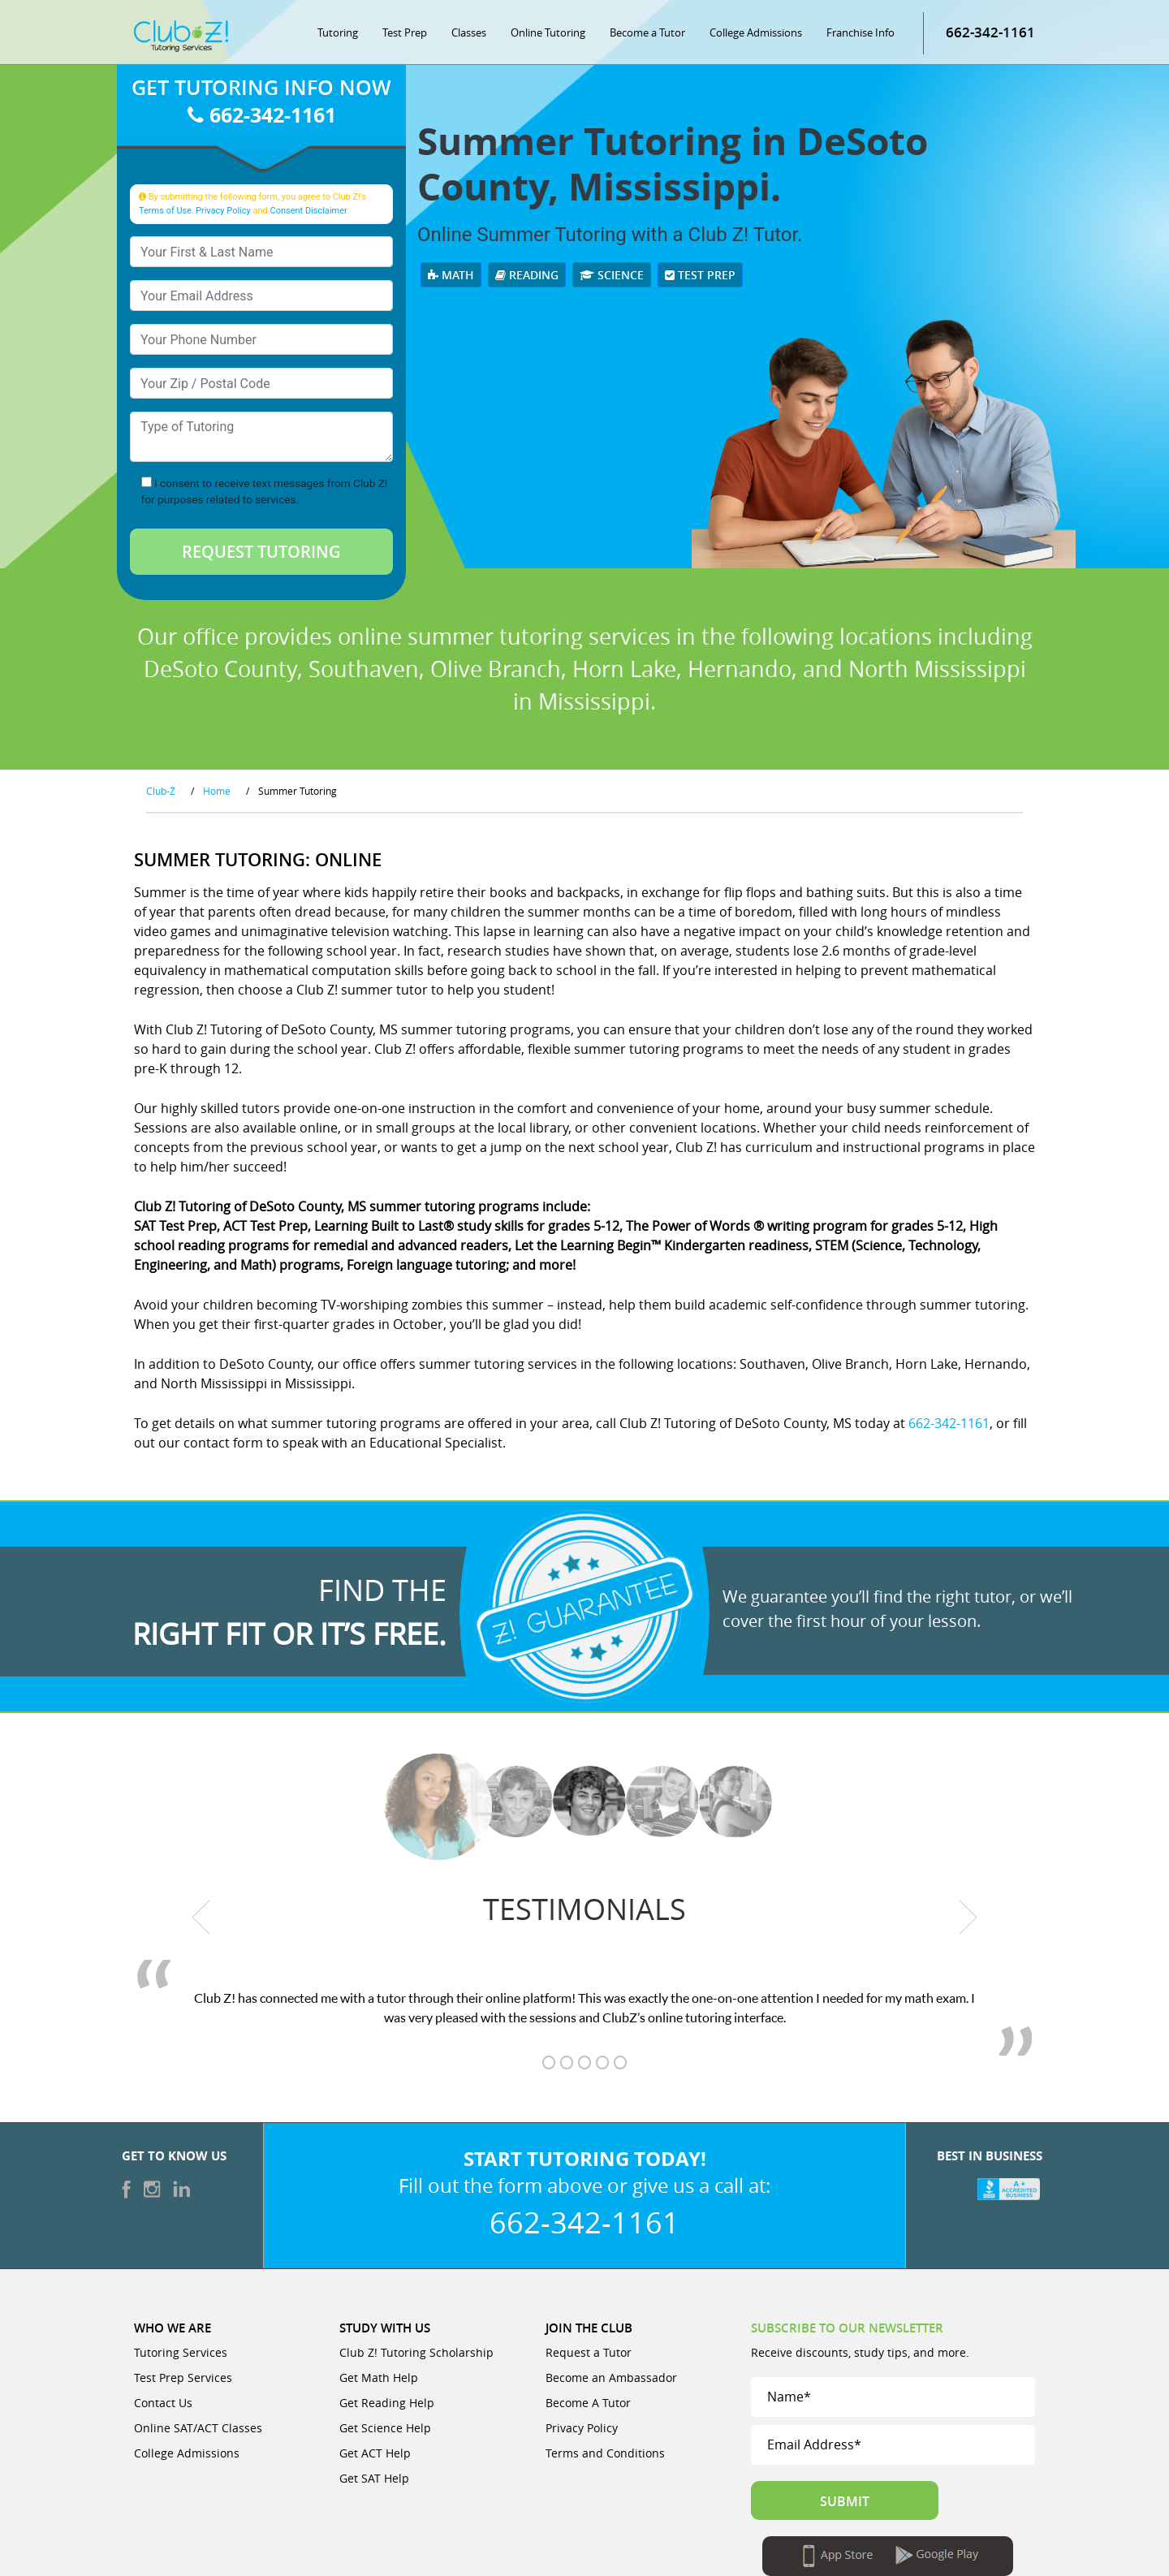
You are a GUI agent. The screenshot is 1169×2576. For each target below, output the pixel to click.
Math (451, 275)
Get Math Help (378, 2377)
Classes (468, 32)
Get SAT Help (374, 2478)
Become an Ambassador (611, 2377)
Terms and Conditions (605, 2453)
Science (612, 275)
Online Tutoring (548, 32)
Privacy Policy (223, 210)
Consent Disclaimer (308, 210)
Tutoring (337, 32)
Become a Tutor (647, 32)
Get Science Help (385, 2428)
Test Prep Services (183, 2377)
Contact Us (163, 2402)
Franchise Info (860, 32)
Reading (527, 275)
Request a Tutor (589, 2352)
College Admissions (756, 32)
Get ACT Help (375, 2453)
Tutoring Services (180, 2352)
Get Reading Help (386, 2402)
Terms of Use (165, 210)
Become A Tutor (588, 2402)
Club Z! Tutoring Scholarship (416, 2352)
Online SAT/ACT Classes (198, 2428)
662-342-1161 (262, 115)
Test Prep (404, 32)
